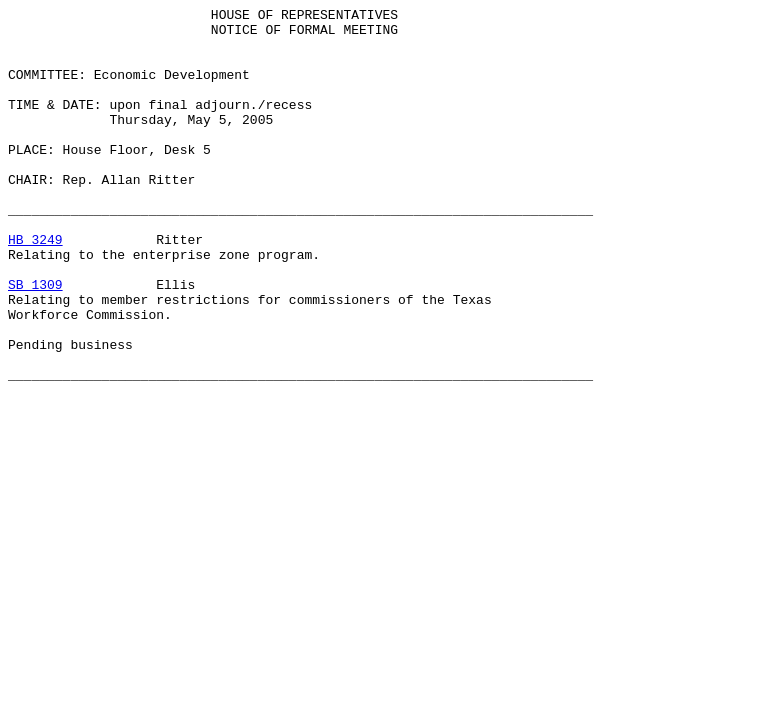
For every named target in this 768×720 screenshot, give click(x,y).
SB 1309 (35, 341)
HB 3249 (35, 287)
